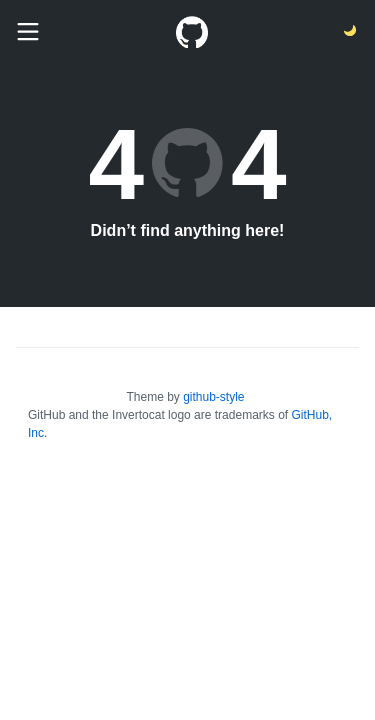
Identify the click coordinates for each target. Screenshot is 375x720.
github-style (213, 397)
